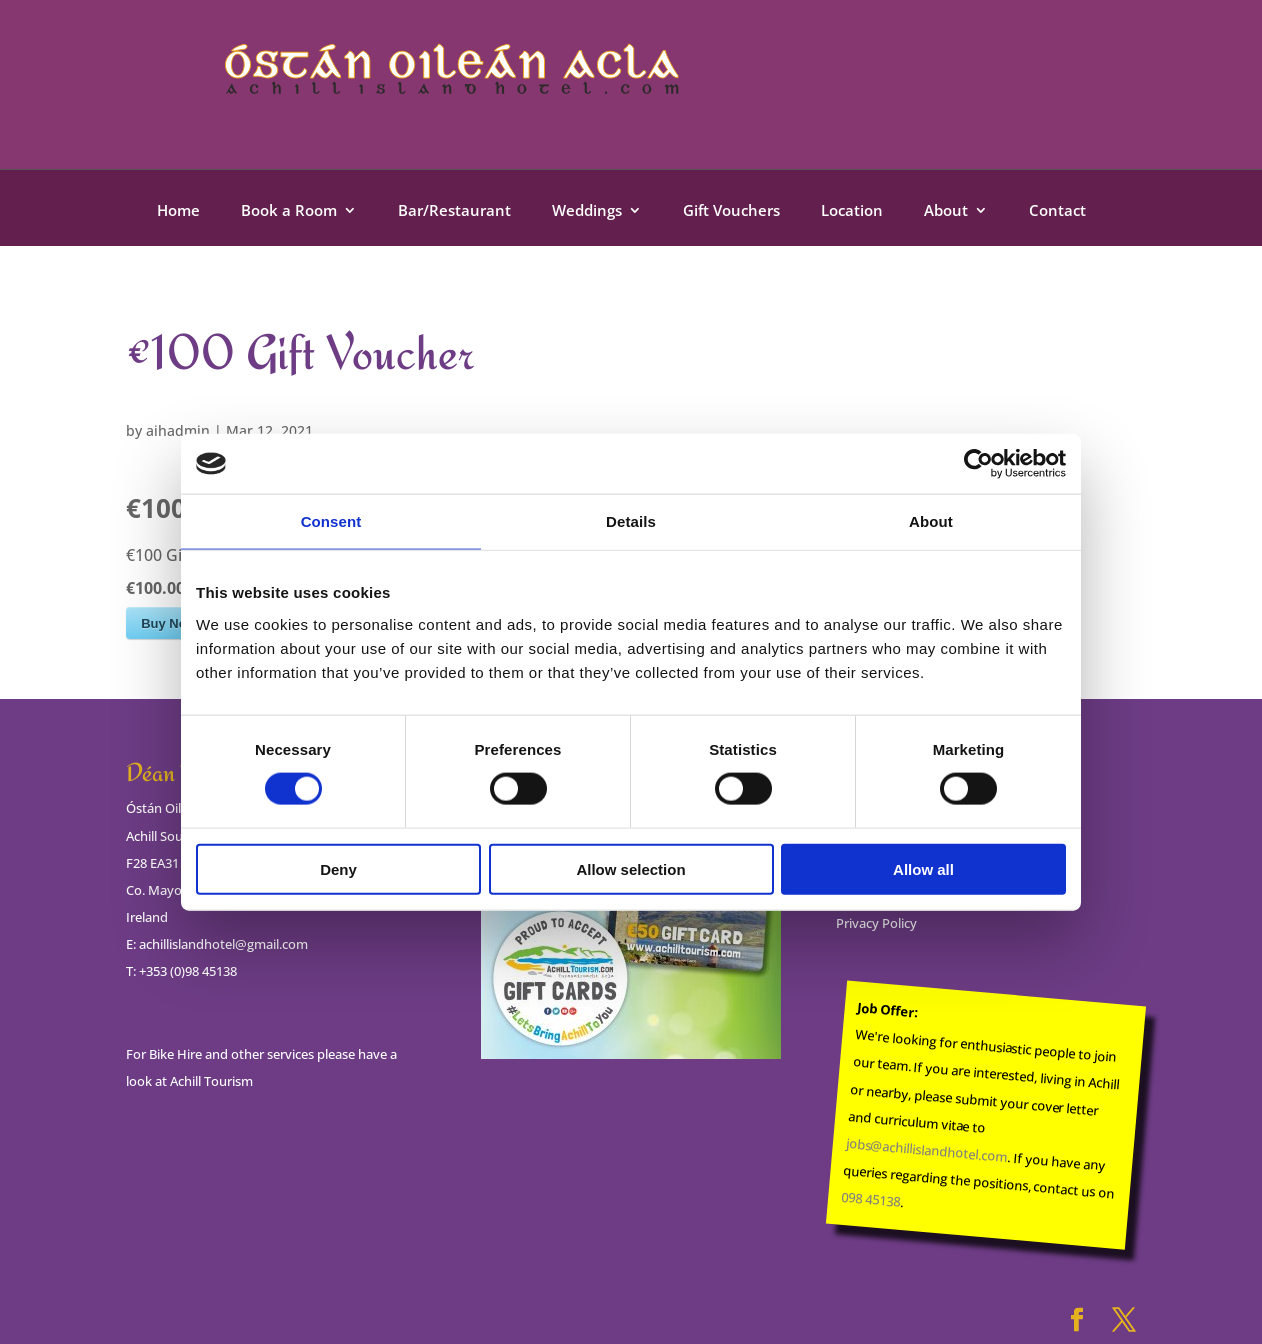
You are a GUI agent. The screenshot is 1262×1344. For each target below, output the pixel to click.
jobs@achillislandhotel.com (926, 1150)
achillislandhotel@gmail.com (223, 944)
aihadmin (178, 430)
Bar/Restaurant (454, 211)
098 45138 (871, 1199)
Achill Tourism (211, 1081)
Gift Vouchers (731, 211)
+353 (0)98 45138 (188, 971)
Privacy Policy (876, 923)
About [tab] (931, 521)
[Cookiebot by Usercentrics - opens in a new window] (978, 464)
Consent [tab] (331, 521)
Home (178, 211)
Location (852, 211)
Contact (1057, 211)
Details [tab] (631, 521)
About (946, 211)
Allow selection (630, 868)
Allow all (923, 868)
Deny (338, 868)
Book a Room (289, 211)
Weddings (587, 211)
